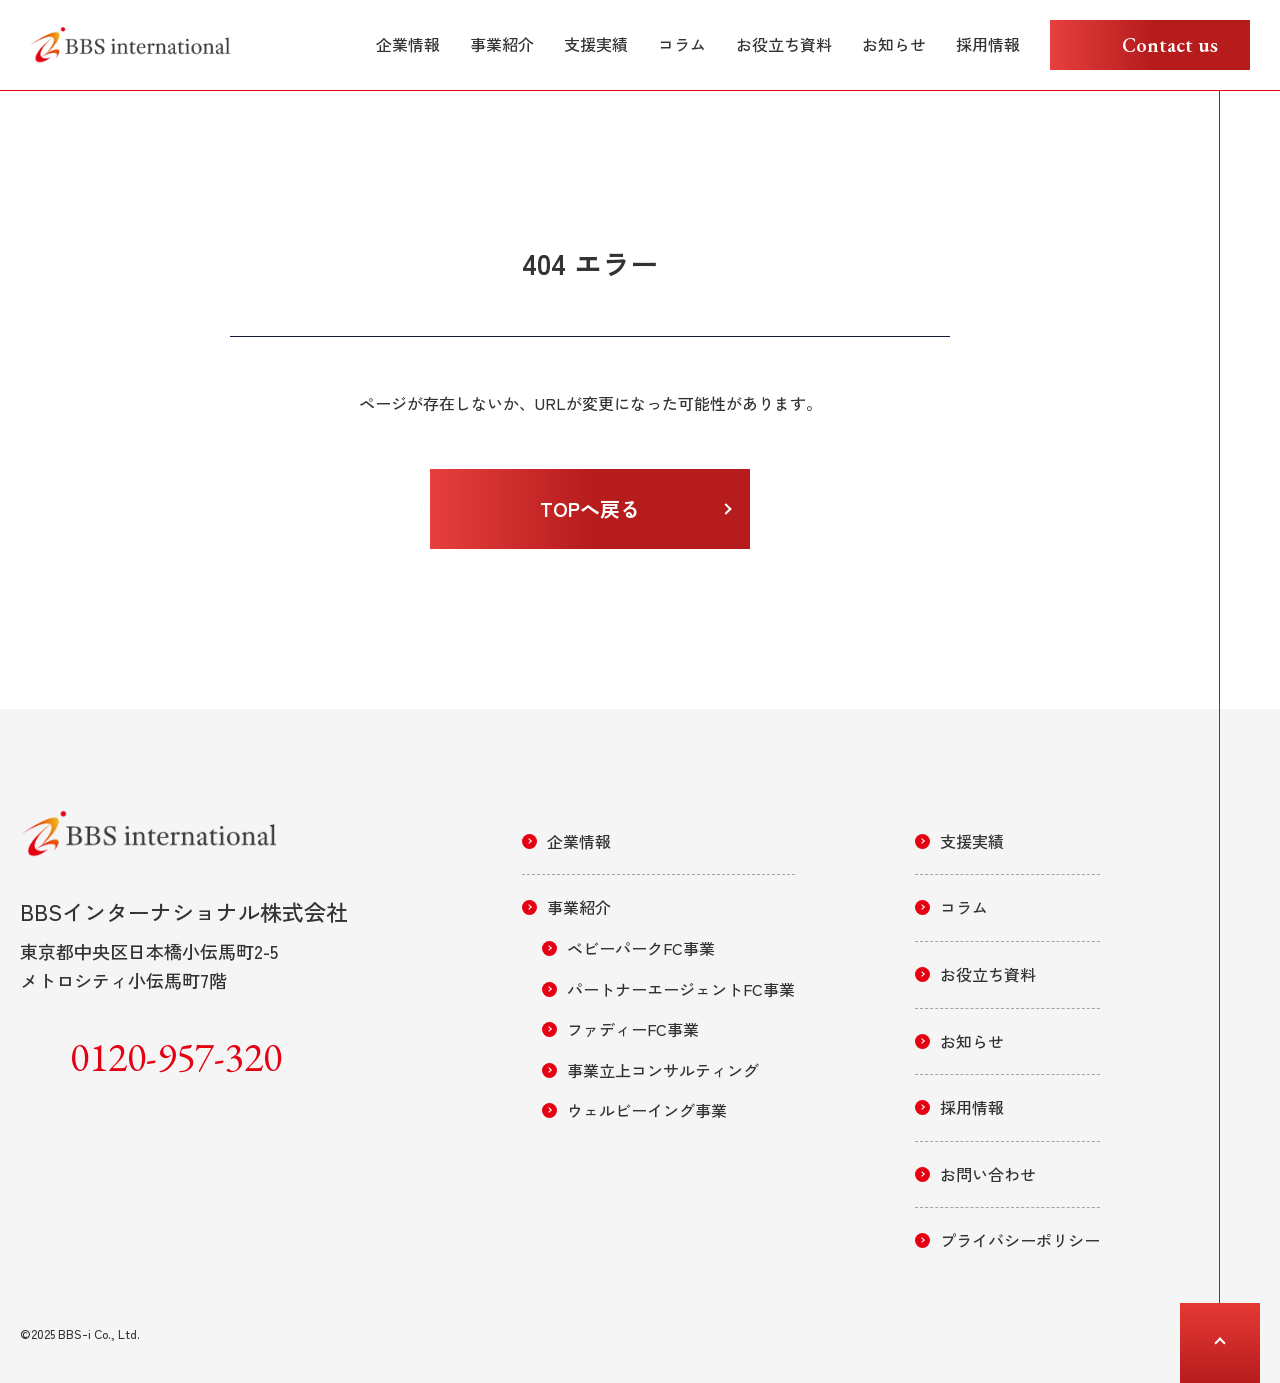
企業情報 (408, 44)
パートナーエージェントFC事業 (681, 989)
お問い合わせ (988, 1174)
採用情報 (988, 44)
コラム (682, 44)
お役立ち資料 (784, 44)
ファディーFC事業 (633, 1029)
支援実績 (596, 44)
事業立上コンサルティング (663, 1070)
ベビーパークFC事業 (641, 948)
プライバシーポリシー (1020, 1240)
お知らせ (894, 44)
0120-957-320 (176, 1057)
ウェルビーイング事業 (647, 1110)
